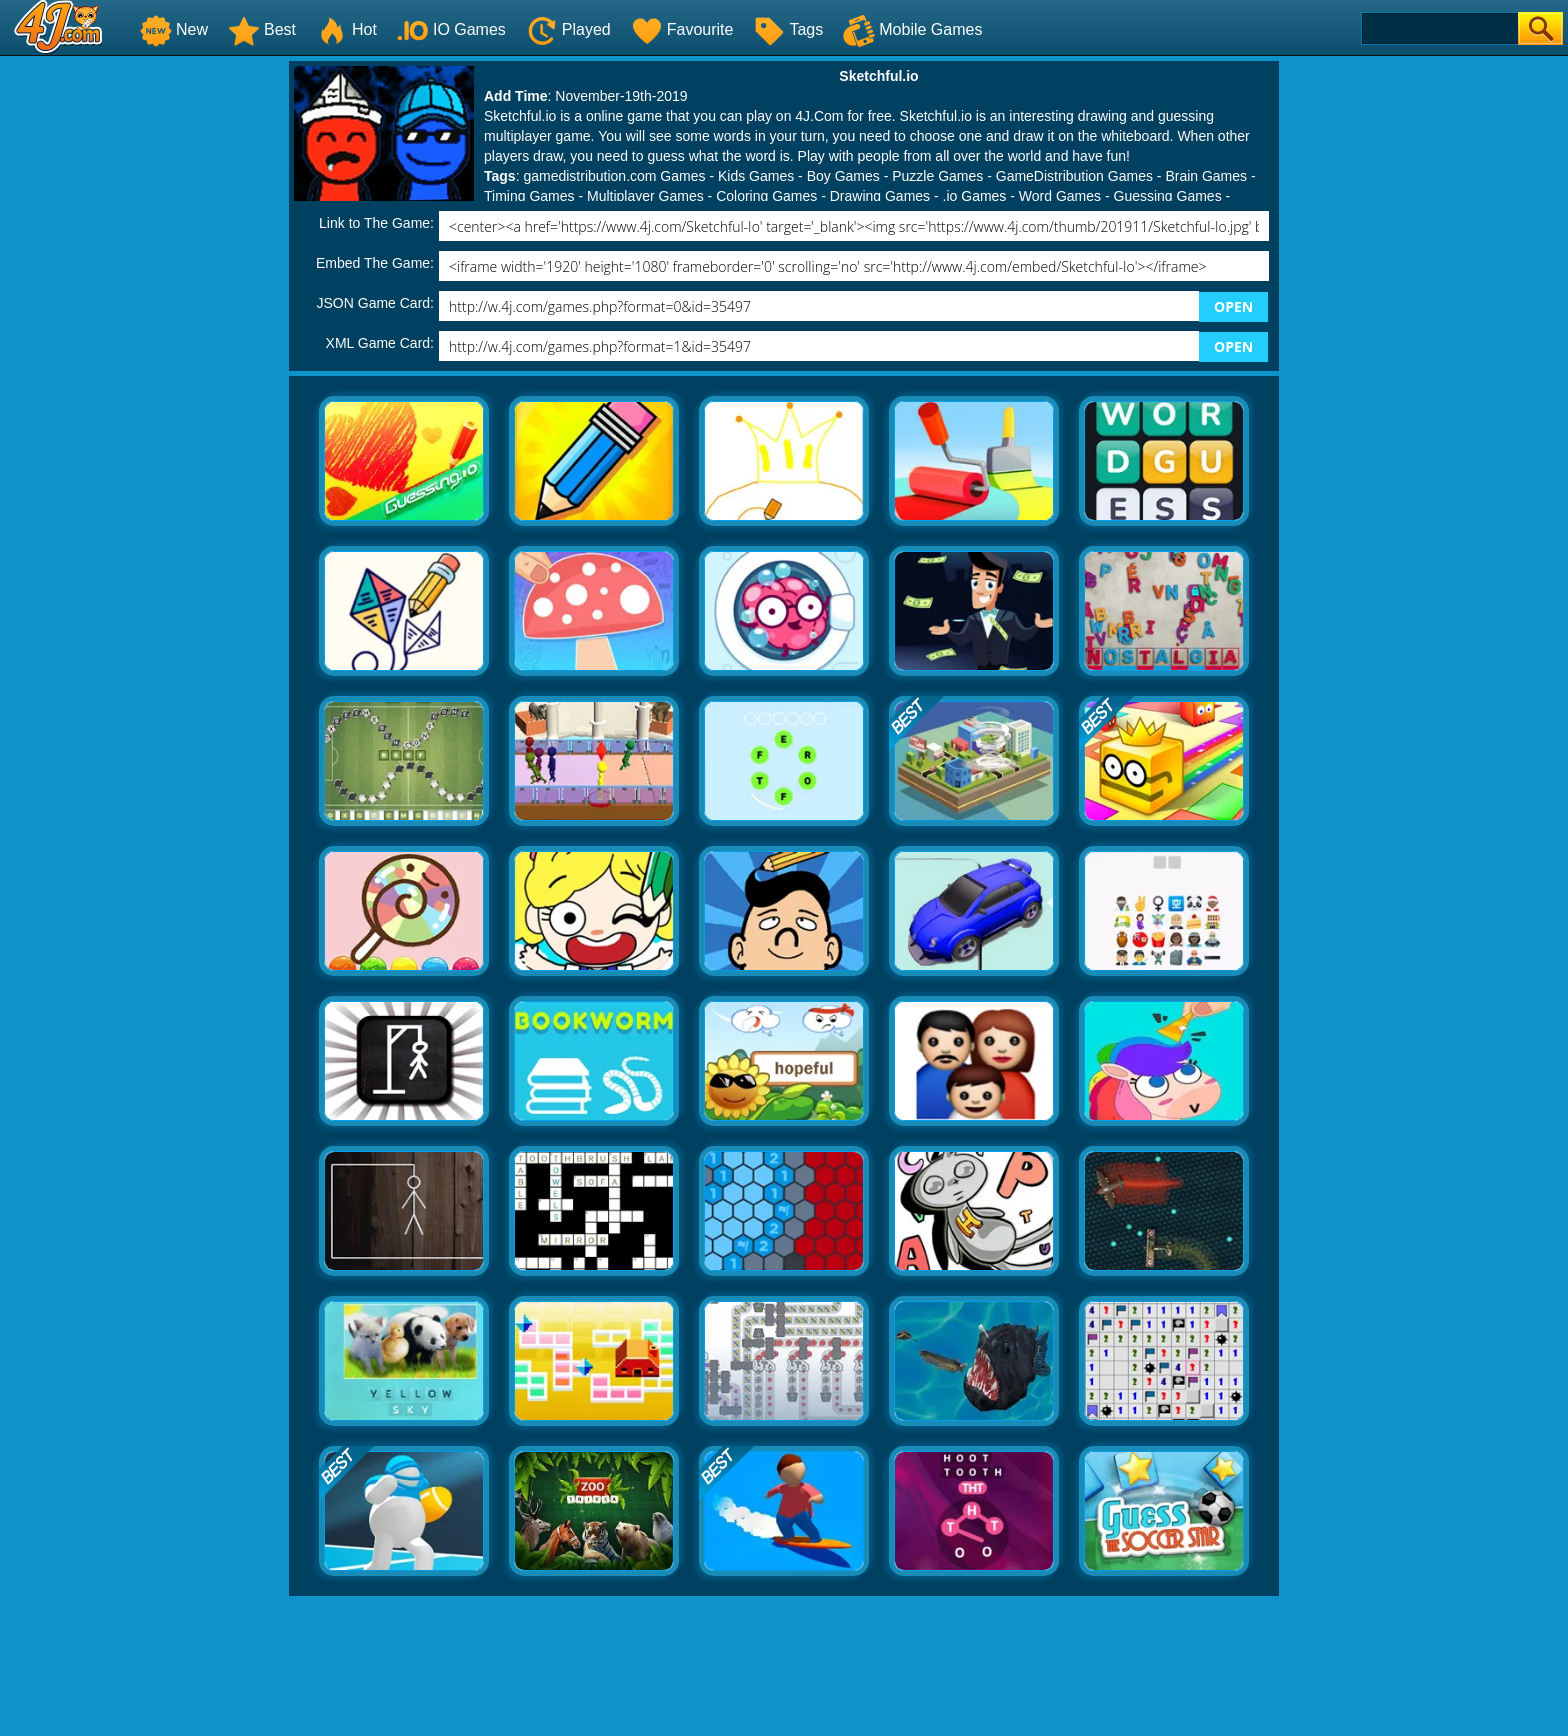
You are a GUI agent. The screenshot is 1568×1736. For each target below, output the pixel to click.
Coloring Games (766, 196)
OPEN (1233, 306)
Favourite (682, 29)
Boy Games (843, 176)
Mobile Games (912, 29)
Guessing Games (1168, 196)
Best (262, 29)
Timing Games (529, 196)
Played (568, 29)
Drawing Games (880, 196)
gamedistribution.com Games (614, 176)
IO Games (451, 29)
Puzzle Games (937, 176)
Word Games (1060, 196)
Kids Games (756, 176)
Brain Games (1206, 176)
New (174, 29)
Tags (788, 29)
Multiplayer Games (645, 196)
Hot (346, 29)
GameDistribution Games (1074, 176)
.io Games (975, 196)
